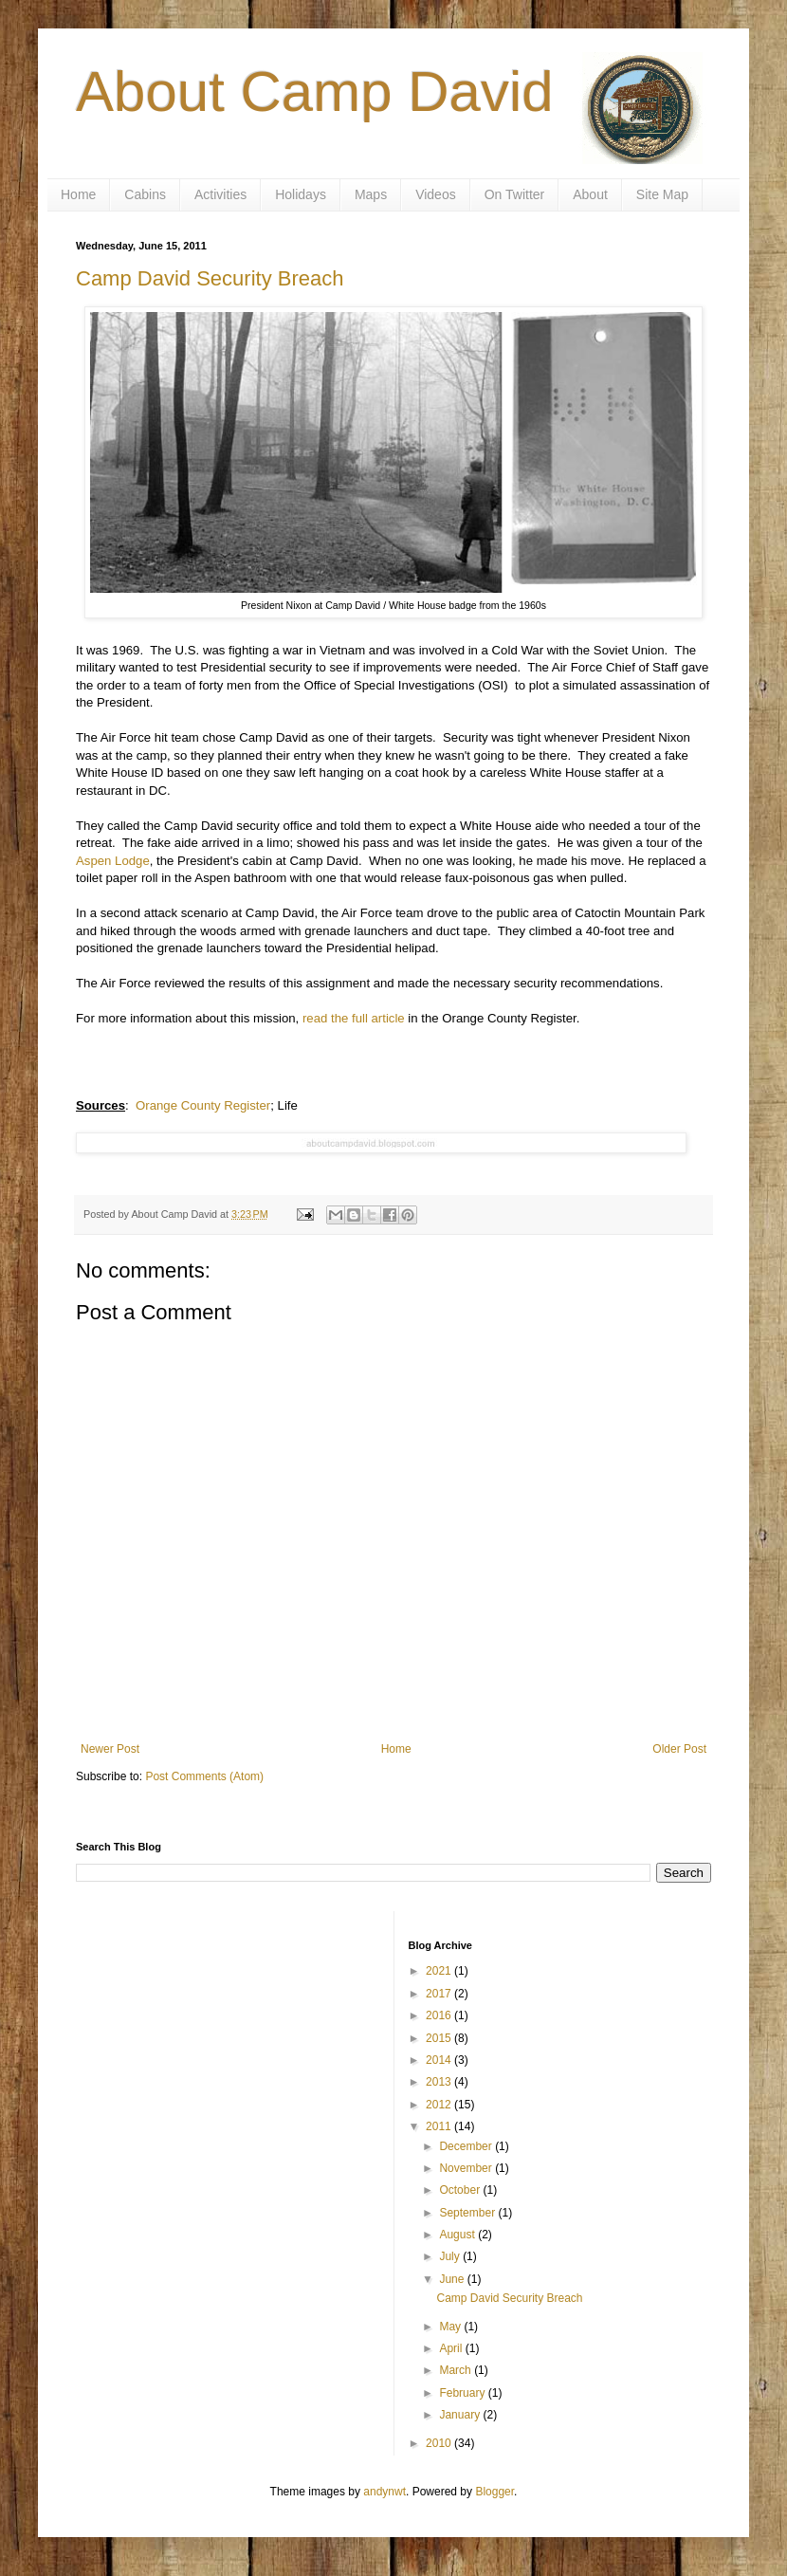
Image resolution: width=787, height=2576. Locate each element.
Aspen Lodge (113, 861)
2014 (440, 2060)
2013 (440, 2081)
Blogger (494, 2491)
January (461, 2414)
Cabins (145, 194)
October (461, 2190)
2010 (440, 2443)
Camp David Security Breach (209, 278)
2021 (440, 1971)
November (467, 2168)
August (458, 2234)
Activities (220, 194)
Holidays (300, 194)
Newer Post (110, 1749)
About (590, 194)
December (467, 2146)
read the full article (353, 1018)
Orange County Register (203, 1105)
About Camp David (315, 91)
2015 (440, 2038)
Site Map (662, 194)
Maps (371, 194)
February (463, 2393)
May (451, 2326)
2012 (440, 2104)
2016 (440, 2015)
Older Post (679, 1749)
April (452, 2348)
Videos (435, 194)
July (451, 2256)
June (453, 2279)
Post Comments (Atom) (204, 1776)
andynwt (384, 2491)
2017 (440, 1993)
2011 (440, 2126)
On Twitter (515, 194)
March (456, 2370)
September (468, 2212)
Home (78, 194)
